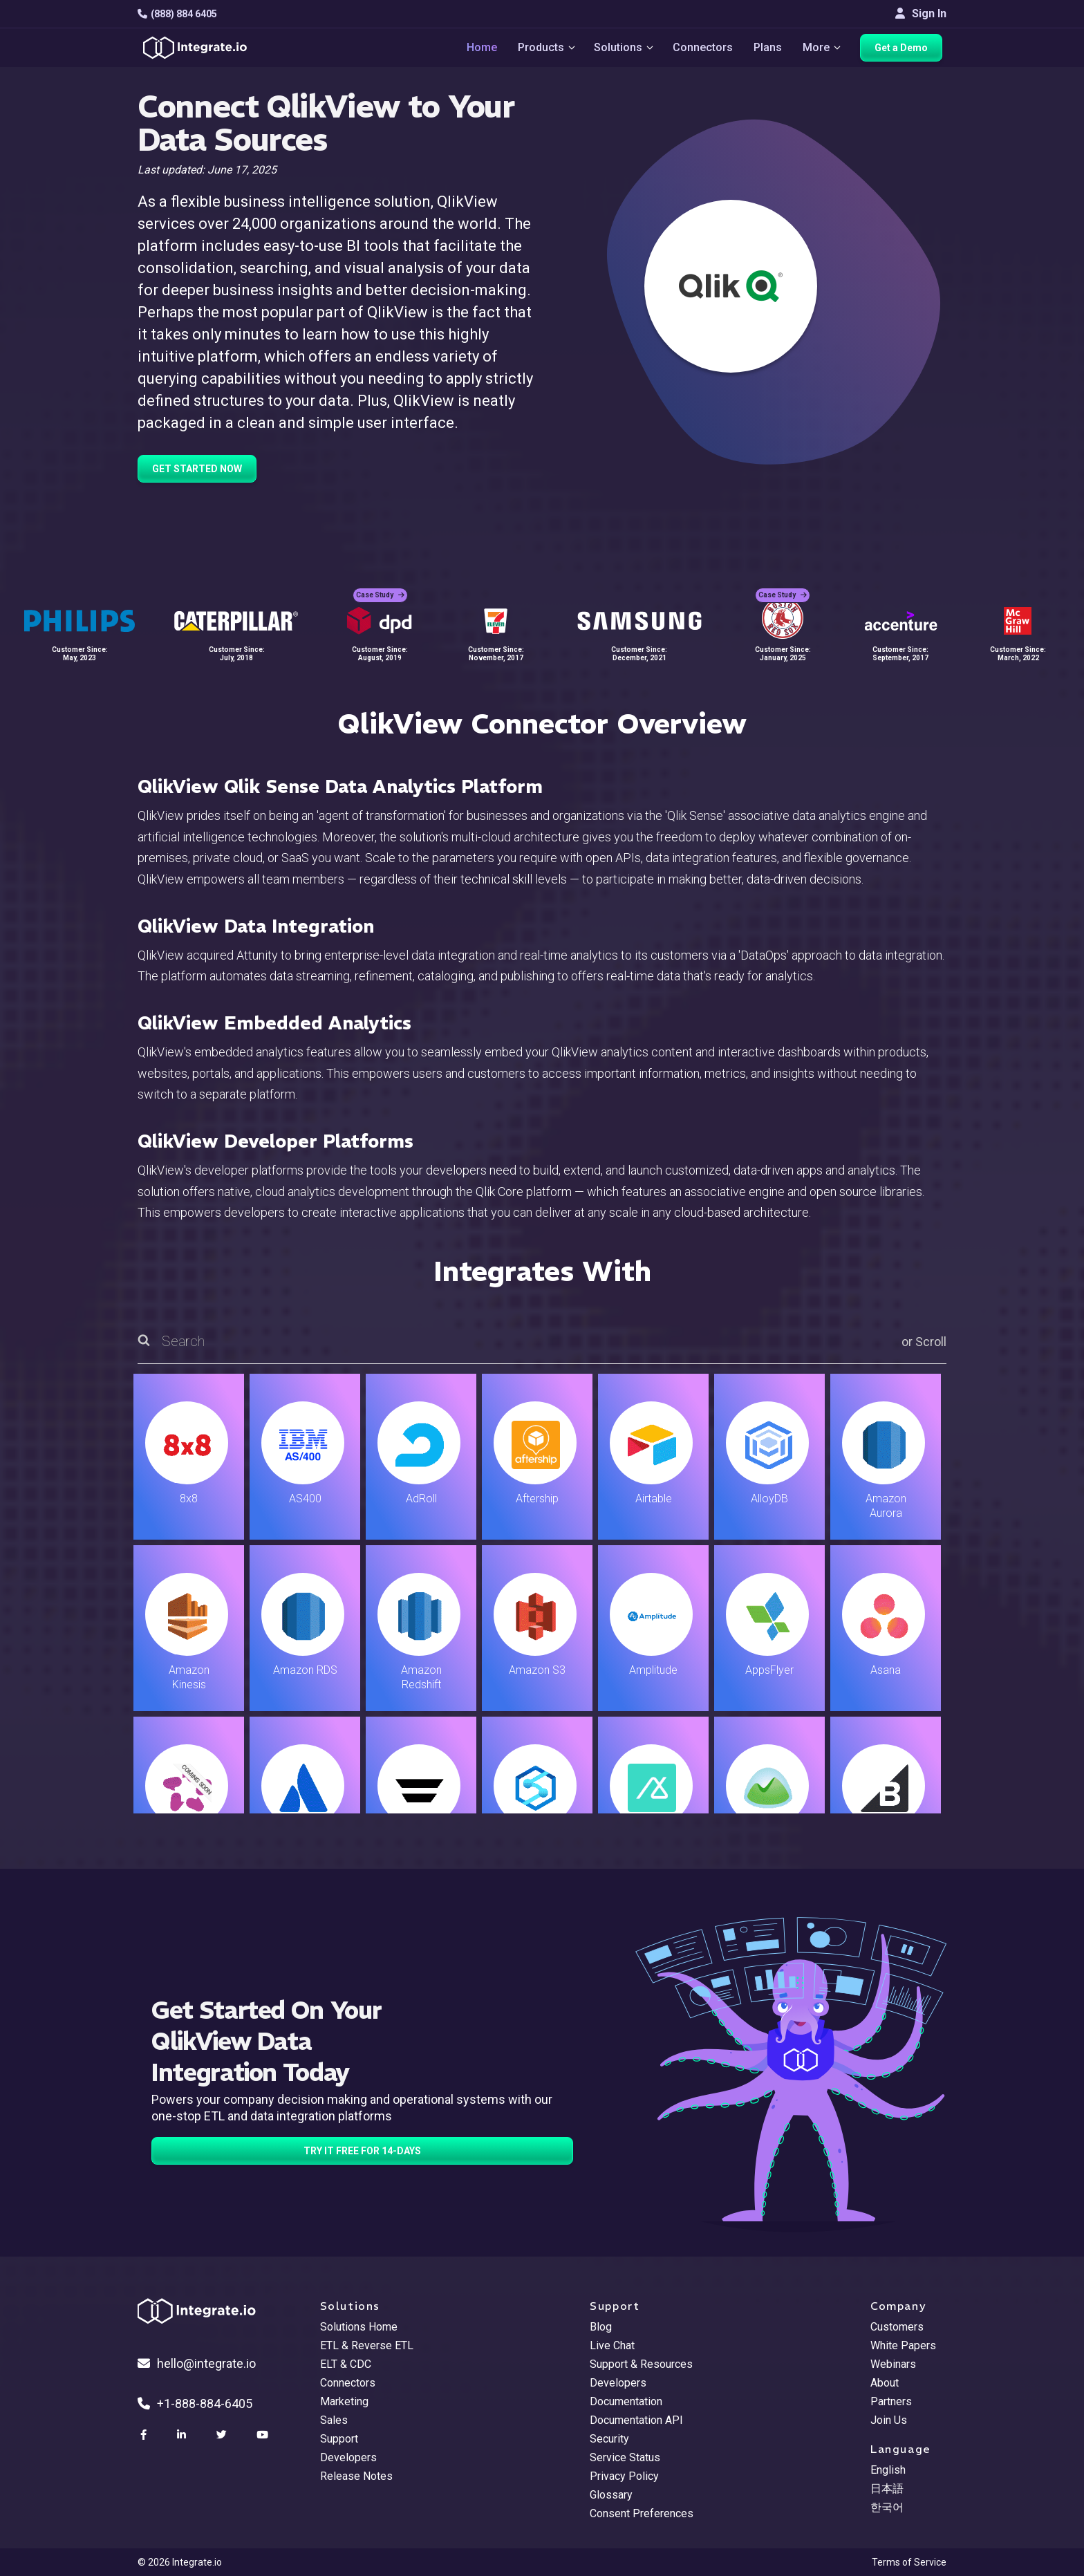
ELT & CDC (345, 2364)
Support (339, 2438)
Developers (348, 2457)
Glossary (611, 2494)
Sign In (920, 13)
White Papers (903, 2345)
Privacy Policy (624, 2476)
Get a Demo (905, 49)
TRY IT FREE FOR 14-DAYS (362, 2150)
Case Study (380, 586)
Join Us (888, 2420)
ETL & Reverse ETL (366, 2345)
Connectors (704, 49)
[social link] (145, 2435)
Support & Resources (641, 2364)
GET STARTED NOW (197, 468)
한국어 (887, 2507)
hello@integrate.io (197, 2363)
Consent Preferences (641, 2513)
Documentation (626, 2401)
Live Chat (612, 2345)
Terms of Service (909, 2562)
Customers (897, 2326)
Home (477, 49)
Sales (334, 2420)
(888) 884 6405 (177, 13)
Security (609, 2438)
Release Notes (356, 2476)
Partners (891, 2401)
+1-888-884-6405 (195, 2403)
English (888, 2469)
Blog (601, 2326)
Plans (769, 49)
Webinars (893, 2364)
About (884, 2382)
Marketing (344, 2401)
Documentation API (636, 2420)
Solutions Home (359, 2326)
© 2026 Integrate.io (180, 2562)
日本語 (887, 2488)
